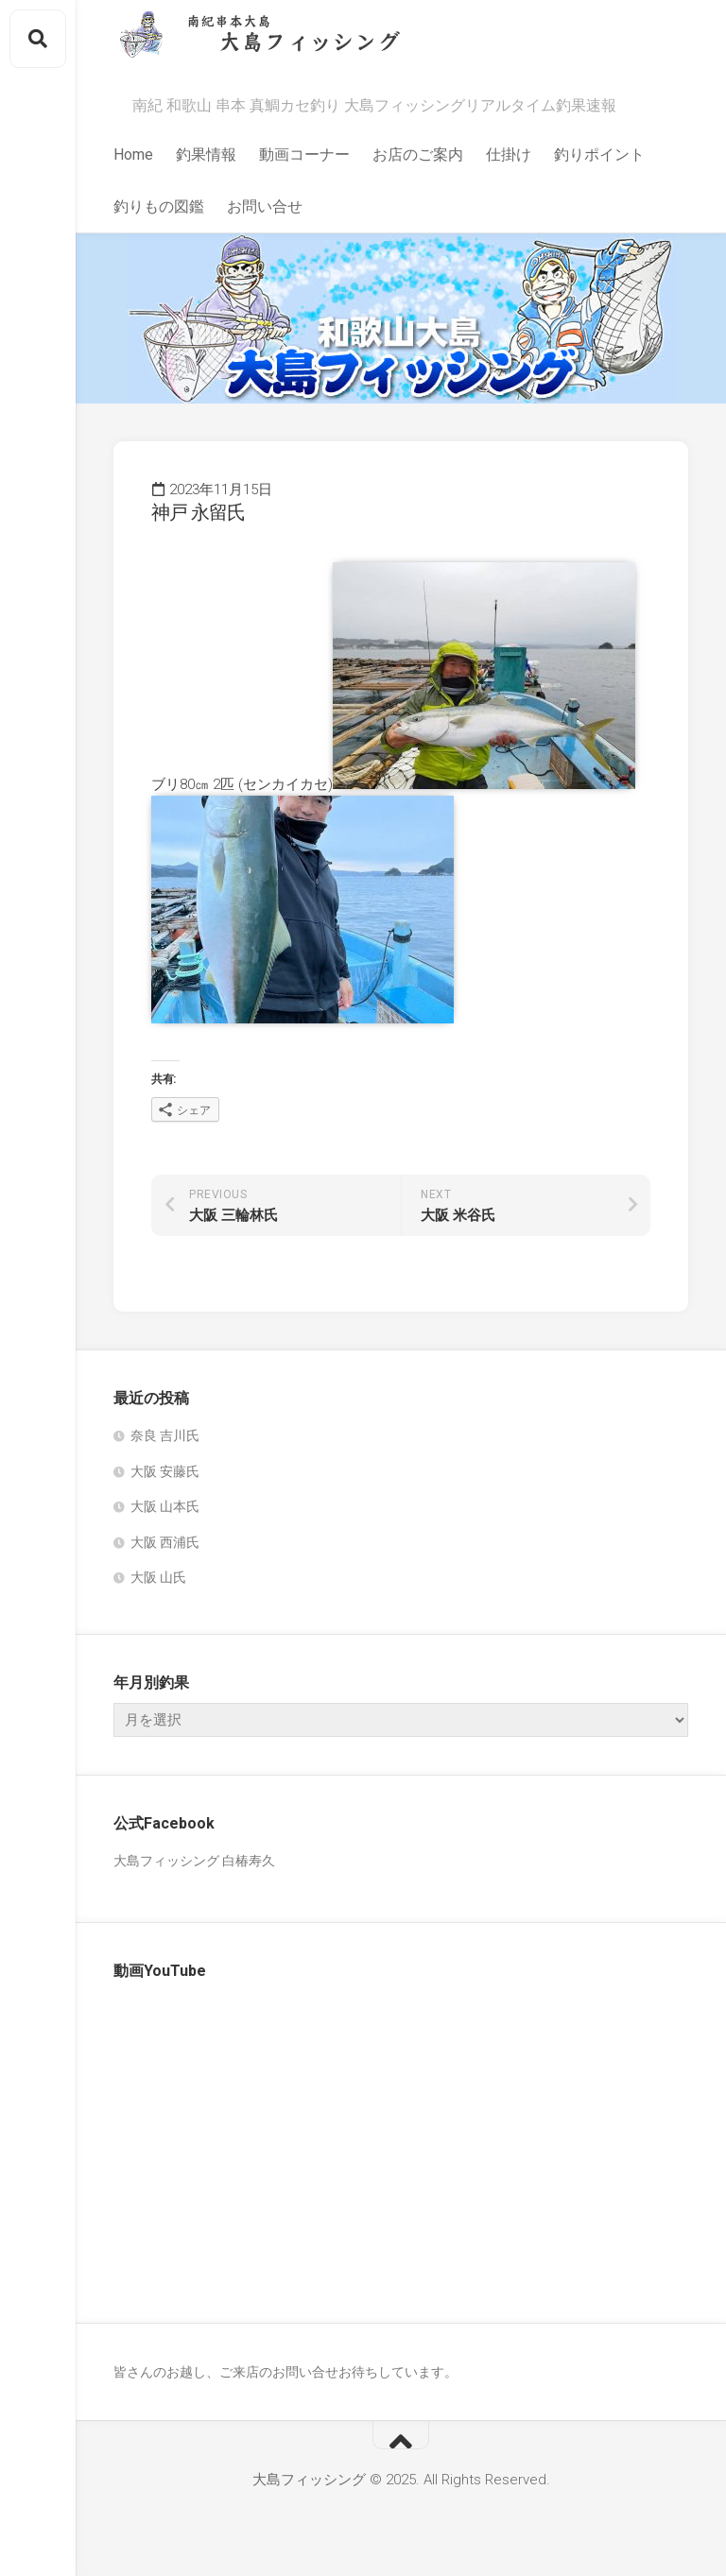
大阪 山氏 (158, 1577)
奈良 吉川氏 (164, 1435)
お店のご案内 (417, 154)
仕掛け (508, 154)
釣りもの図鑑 (158, 206)
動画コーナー (304, 154)
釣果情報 (206, 154)
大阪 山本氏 (164, 1506)
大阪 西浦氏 (164, 1542)
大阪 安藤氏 (164, 1471)
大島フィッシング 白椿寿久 (194, 1860)
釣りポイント (599, 154)
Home (133, 154)
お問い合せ (264, 206)
